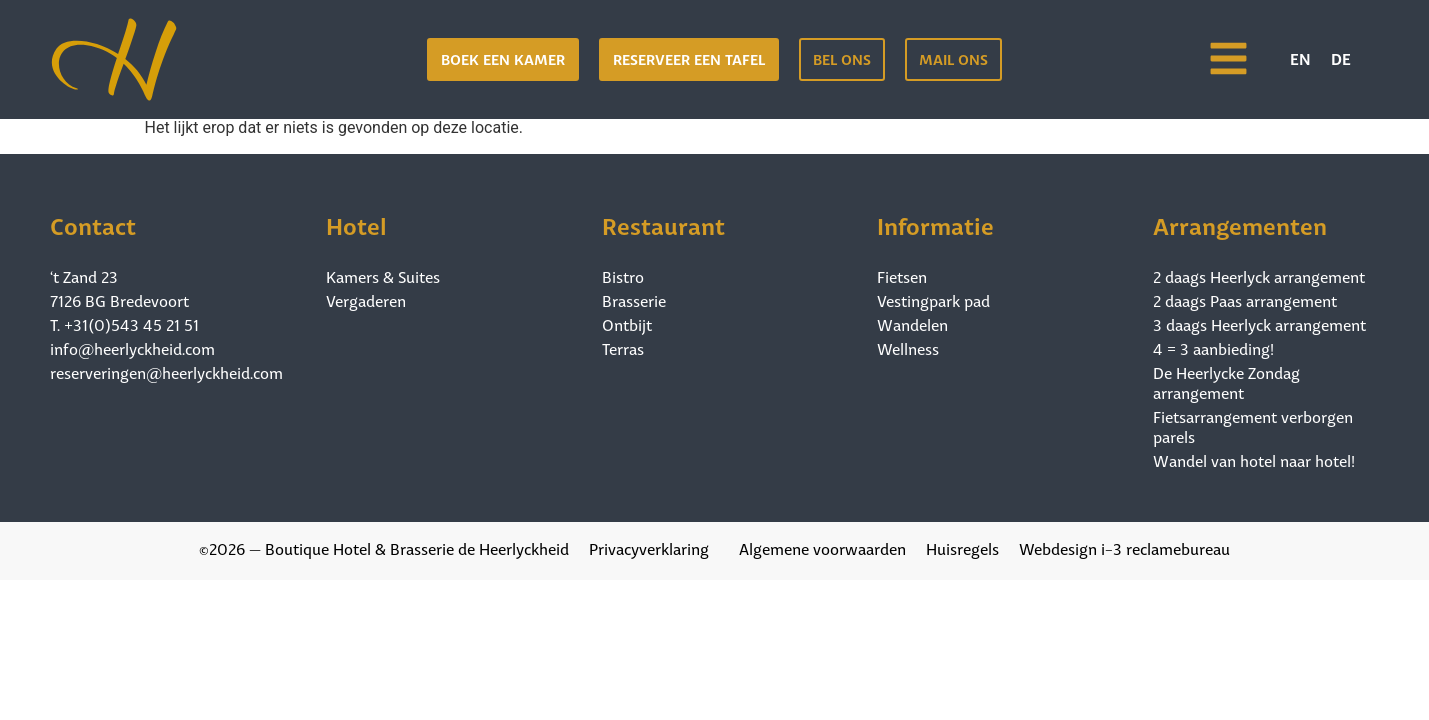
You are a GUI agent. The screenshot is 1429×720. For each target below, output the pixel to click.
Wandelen (912, 324)
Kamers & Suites (383, 276)
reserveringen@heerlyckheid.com (166, 371)
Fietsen (902, 276)
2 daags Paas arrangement (1245, 300)
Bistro (623, 276)
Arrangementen (1240, 223)
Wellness (908, 348)
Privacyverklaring (649, 547)
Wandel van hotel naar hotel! (1254, 460)
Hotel (356, 223)
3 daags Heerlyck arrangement (1259, 324)
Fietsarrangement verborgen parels (1253, 426)
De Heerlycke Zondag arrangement (1226, 382)
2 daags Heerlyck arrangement (1259, 276)
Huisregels (962, 547)
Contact (93, 223)
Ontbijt (627, 324)
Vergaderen (366, 300)
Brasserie (634, 300)
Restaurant (663, 223)
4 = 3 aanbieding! (1213, 348)
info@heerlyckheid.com (132, 347)
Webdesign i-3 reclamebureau (1124, 547)
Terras (623, 348)
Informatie (935, 223)
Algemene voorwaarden (822, 547)
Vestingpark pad (933, 300)
